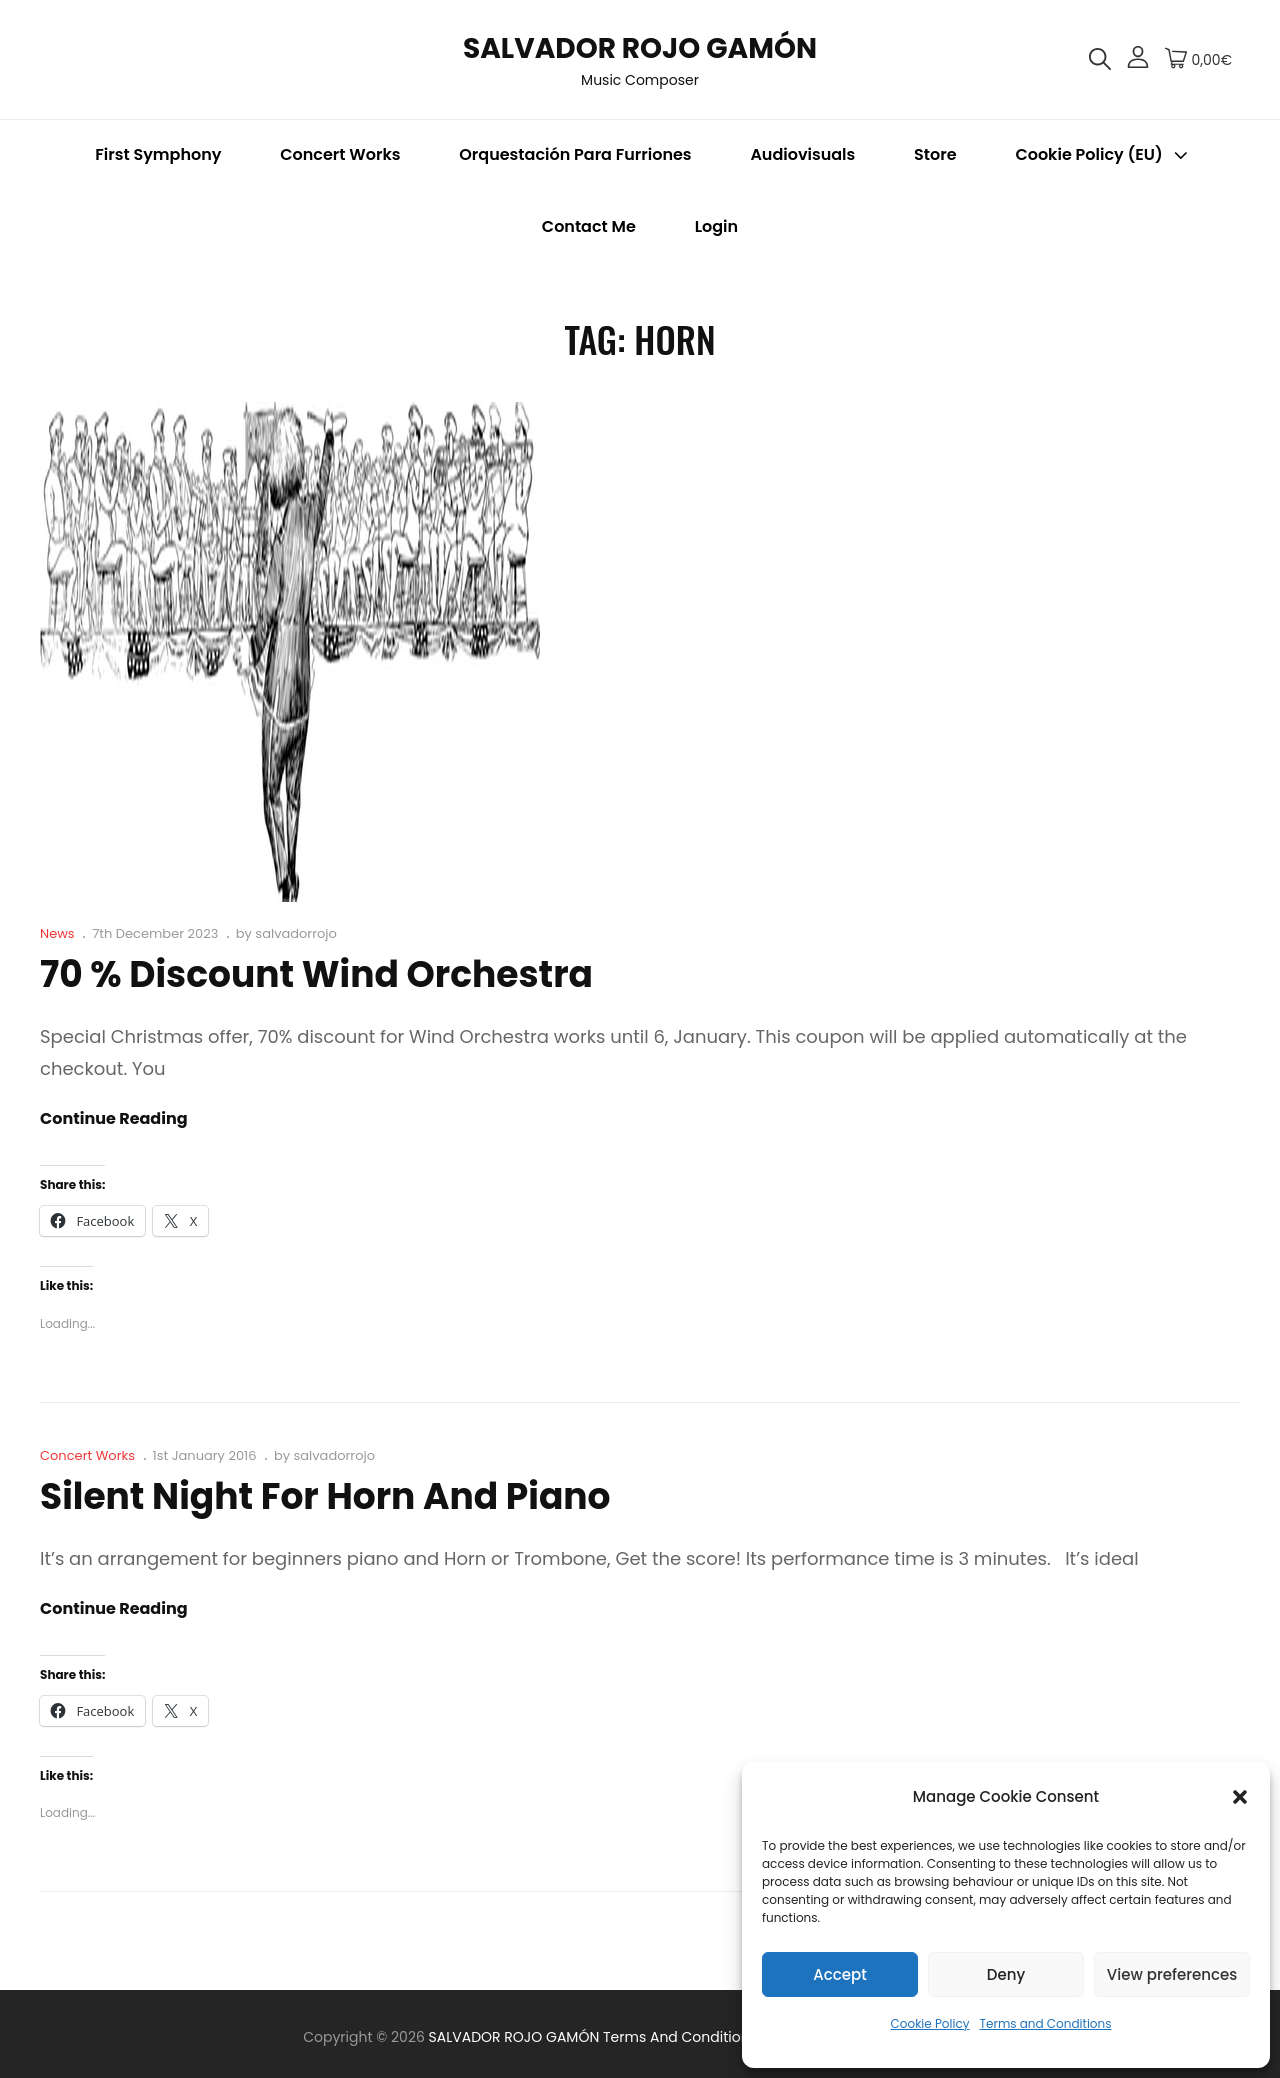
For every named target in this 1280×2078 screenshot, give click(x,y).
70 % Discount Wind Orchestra (316, 974)
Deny (1006, 1974)
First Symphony (158, 154)
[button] (1240, 1797)
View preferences (1172, 1974)
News (57, 933)
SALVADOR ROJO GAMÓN (640, 48)
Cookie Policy (930, 2023)
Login (716, 226)
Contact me (589, 226)
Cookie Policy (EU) (1103, 154)
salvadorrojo (296, 933)
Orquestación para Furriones (575, 154)
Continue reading (114, 1119)
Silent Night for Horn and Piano (325, 1496)
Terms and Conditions (1046, 2023)
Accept (839, 1974)
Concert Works (340, 154)
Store (935, 154)
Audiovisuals (802, 154)
